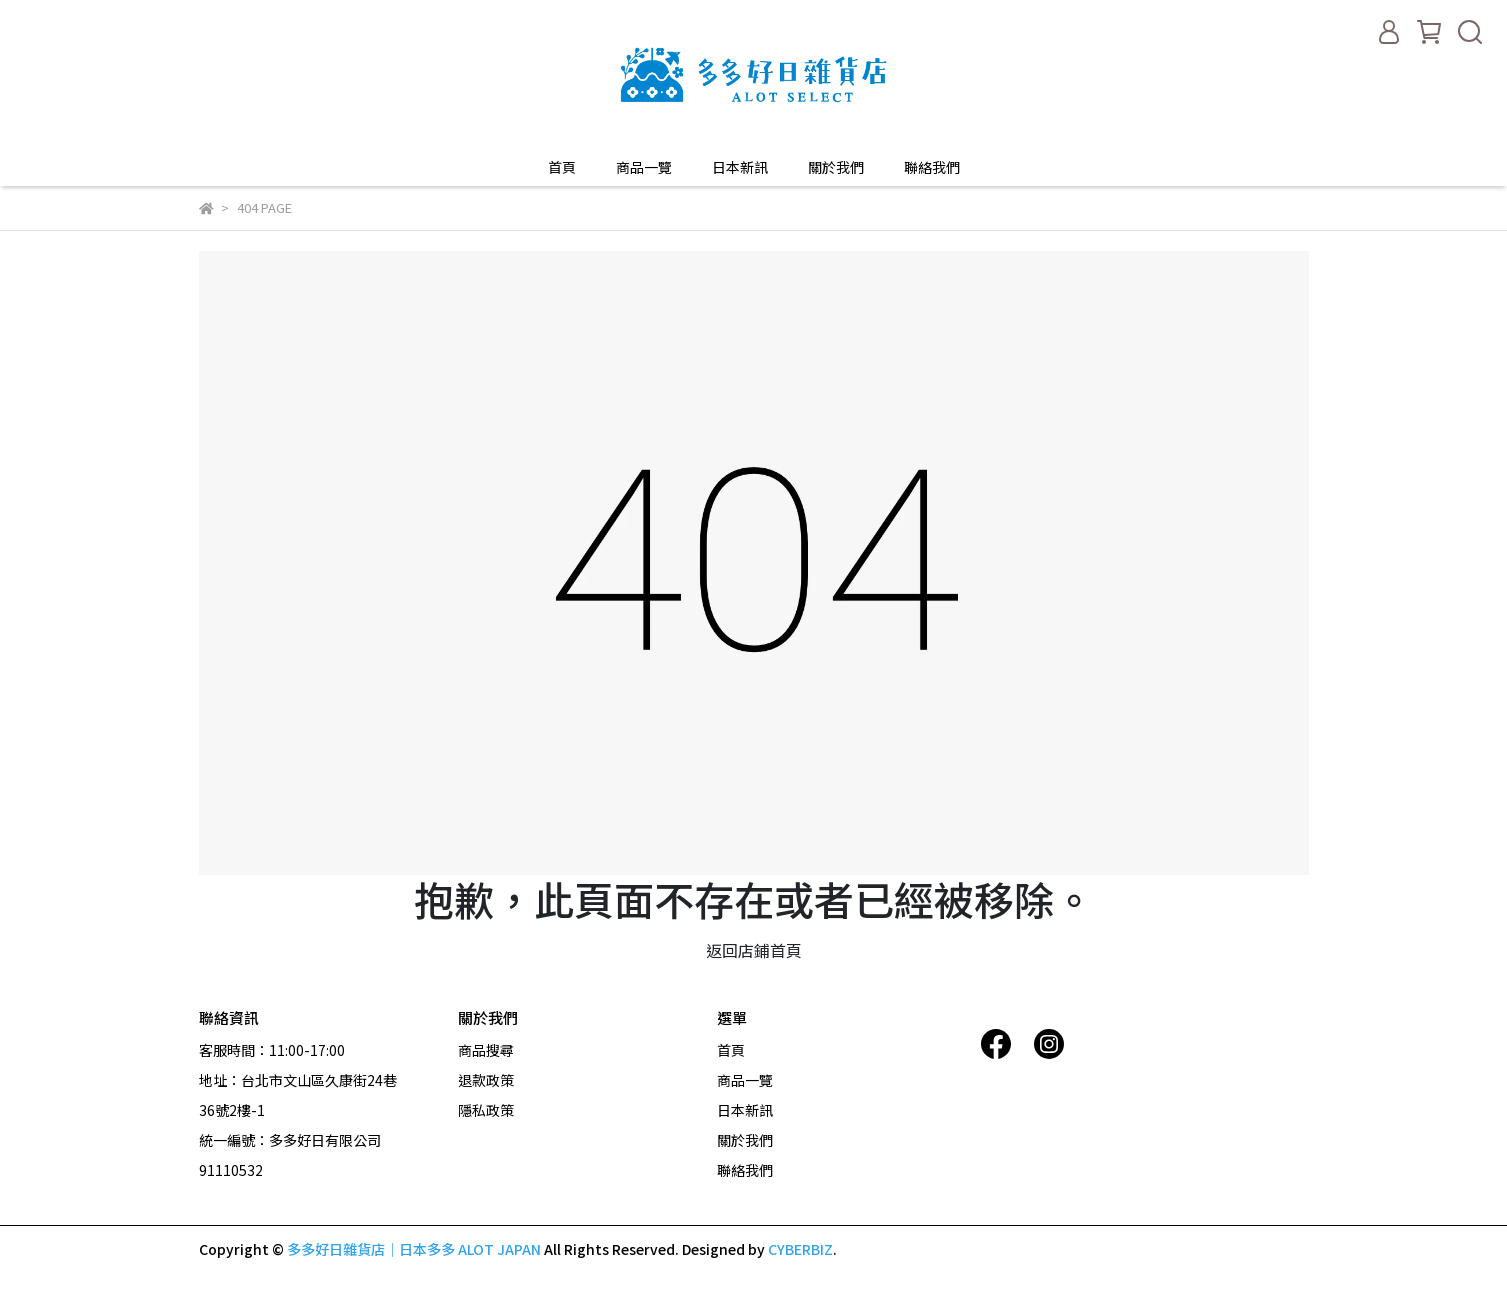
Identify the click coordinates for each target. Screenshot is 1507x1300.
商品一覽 (644, 167)
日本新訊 (740, 167)
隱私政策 (486, 1110)
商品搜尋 (486, 1050)
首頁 (562, 167)
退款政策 (486, 1080)
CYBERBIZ (800, 1249)
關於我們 (836, 167)
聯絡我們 (932, 167)
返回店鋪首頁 (754, 950)
